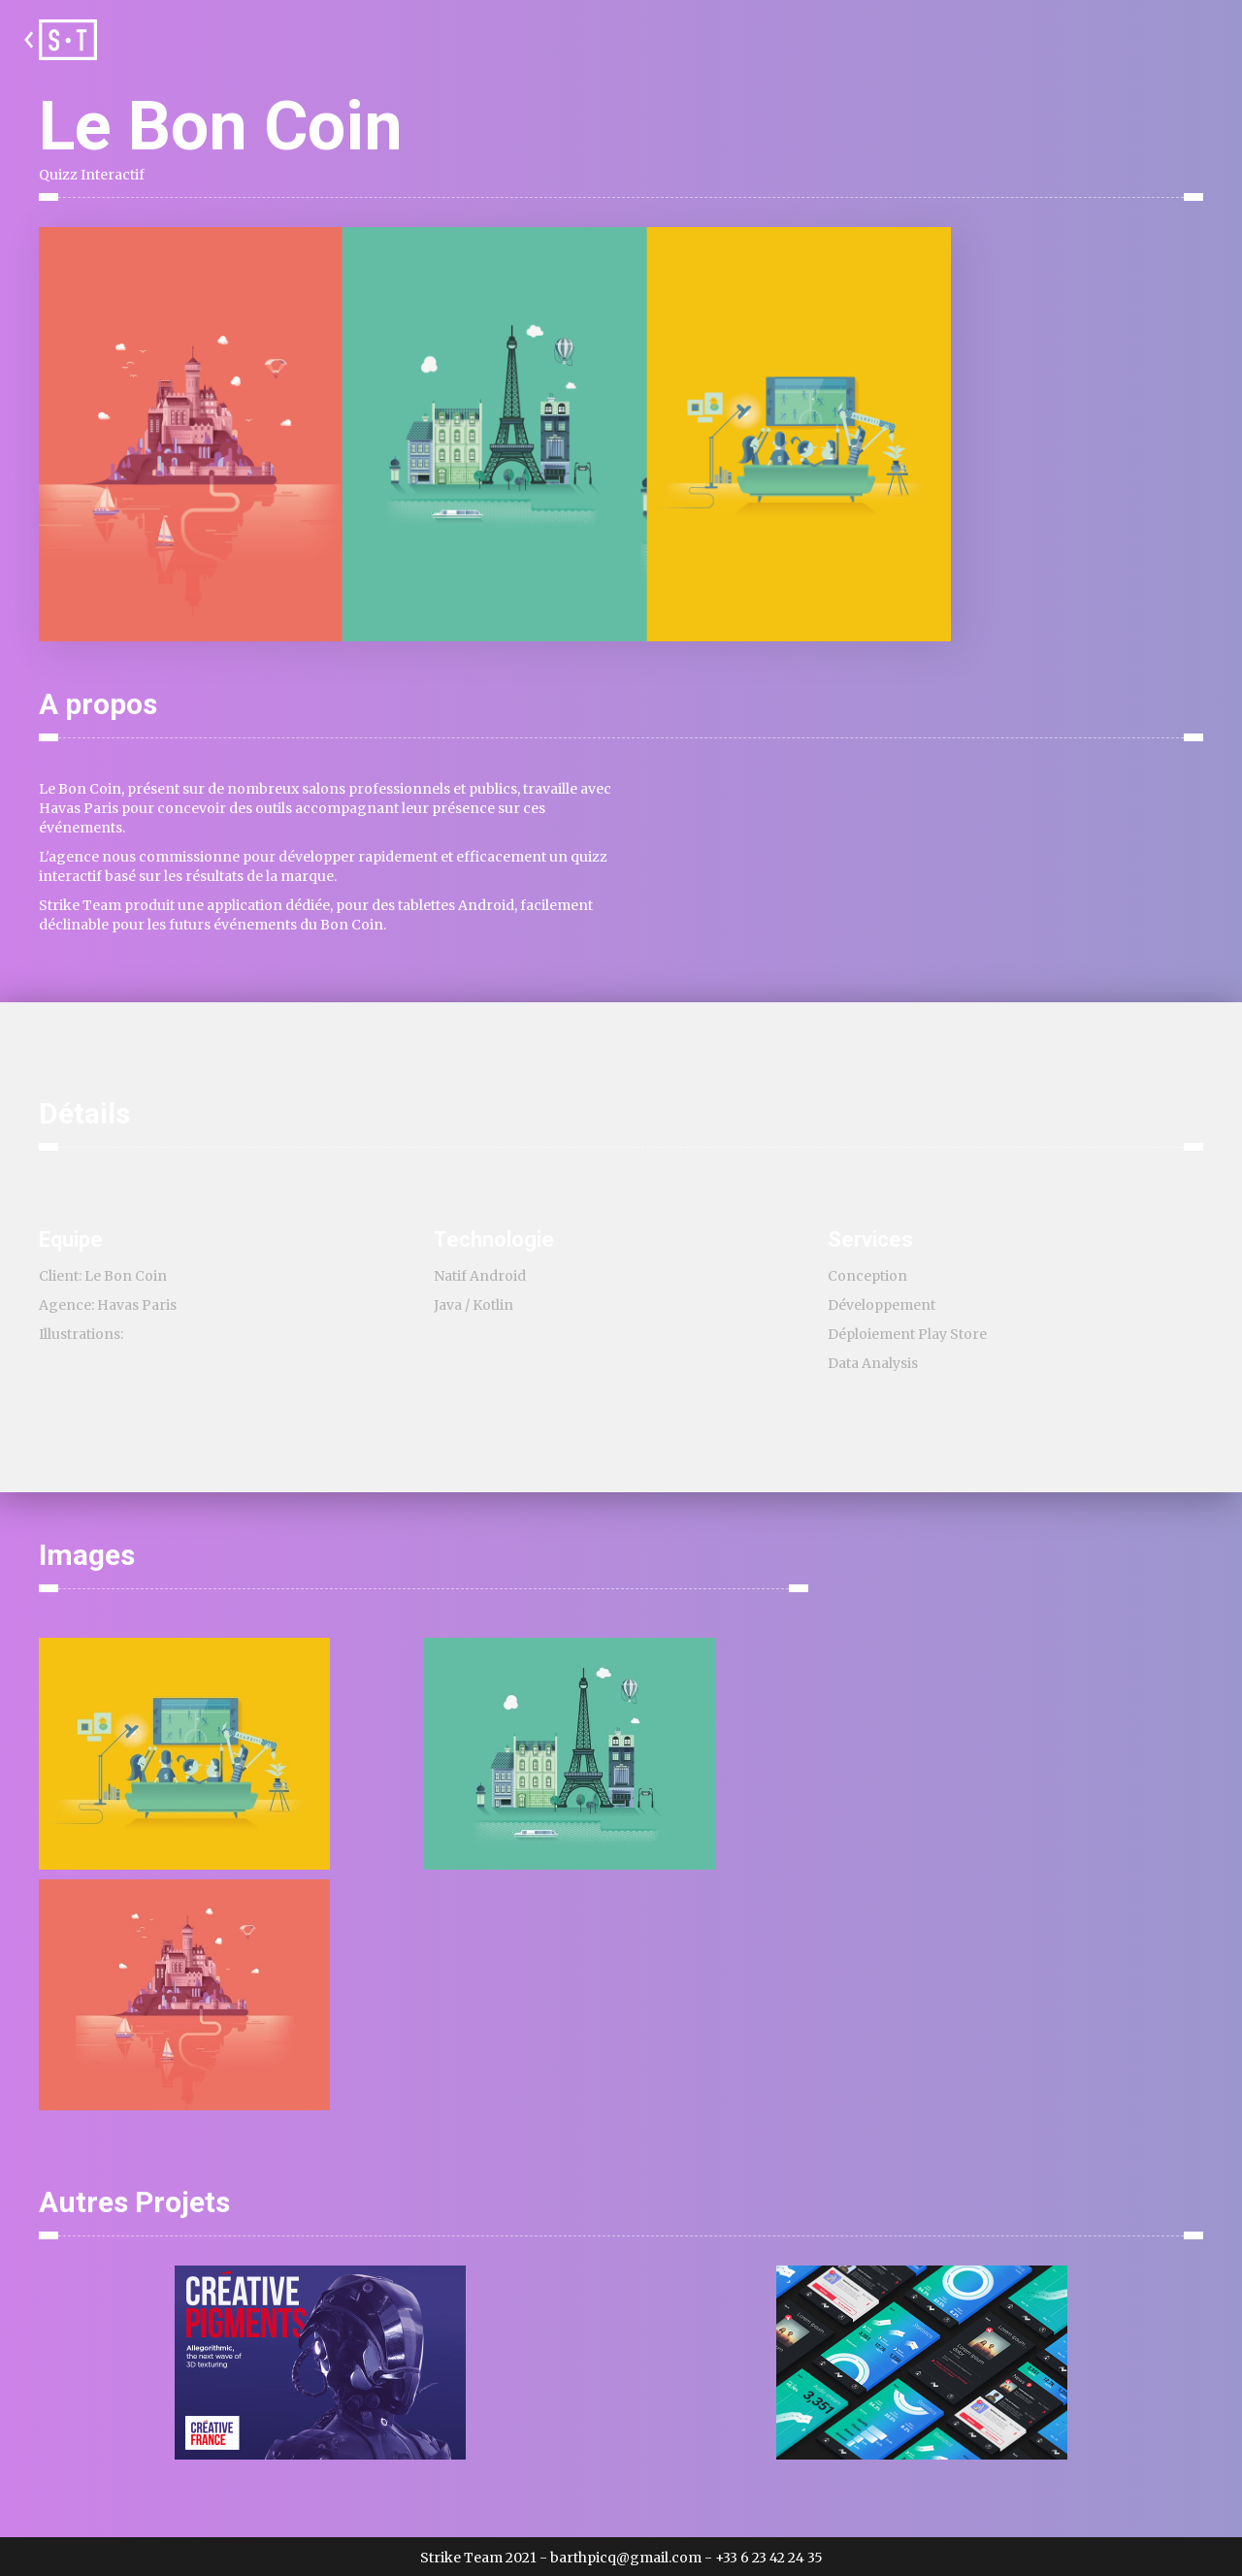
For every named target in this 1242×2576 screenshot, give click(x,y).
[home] (58, 39)
